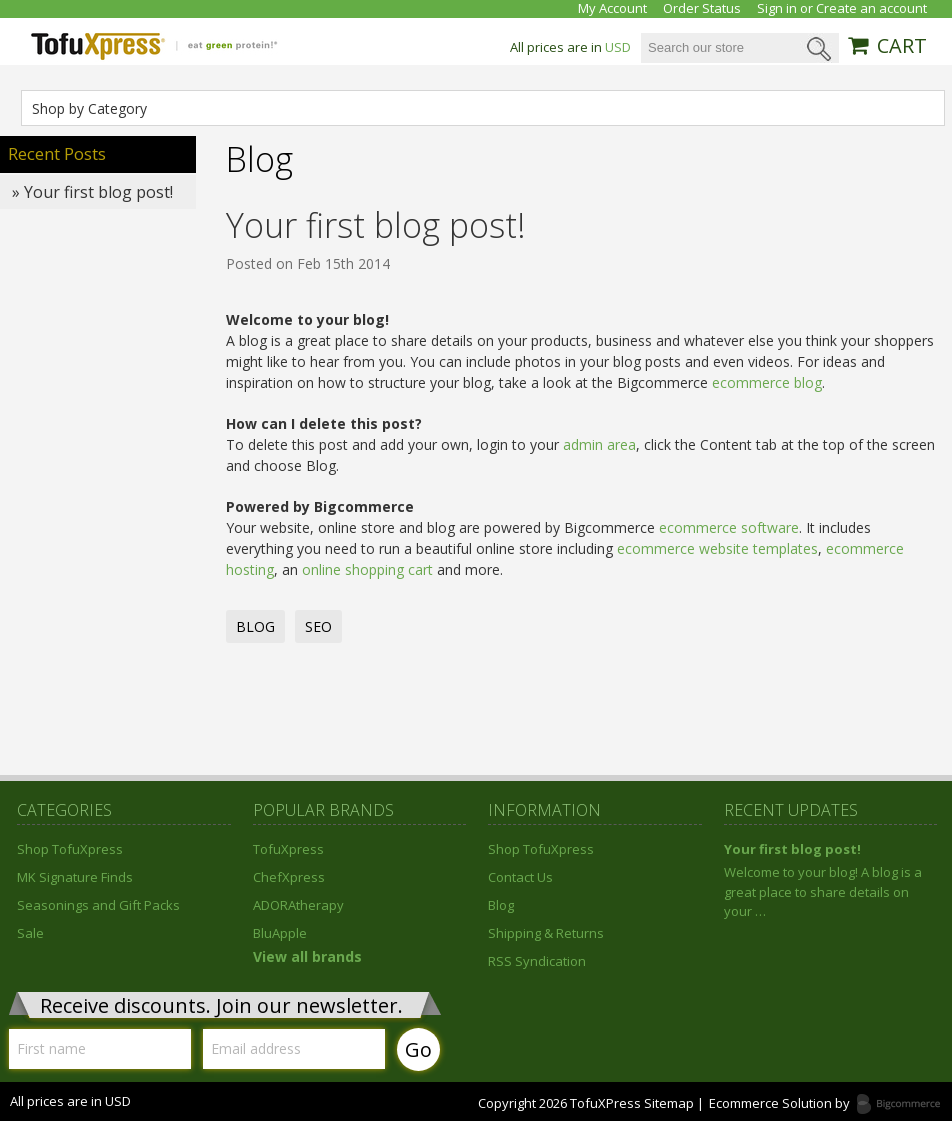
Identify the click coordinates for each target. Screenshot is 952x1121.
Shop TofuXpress (70, 849)
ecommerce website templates (717, 548)
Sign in (777, 8)
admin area (599, 444)
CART (902, 46)
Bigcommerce (904, 1105)
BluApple (280, 933)
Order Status (702, 8)
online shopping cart (367, 569)
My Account (612, 8)
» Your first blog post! (92, 192)
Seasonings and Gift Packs (98, 905)
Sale (30, 933)
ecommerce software (729, 527)
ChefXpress (289, 877)
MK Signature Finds (75, 877)
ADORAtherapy (298, 905)
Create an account (871, 8)
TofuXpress (288, 849)
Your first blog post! (376, 225)
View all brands (307, 956)
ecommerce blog (767, 382)
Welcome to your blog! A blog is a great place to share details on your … (823, 891)
